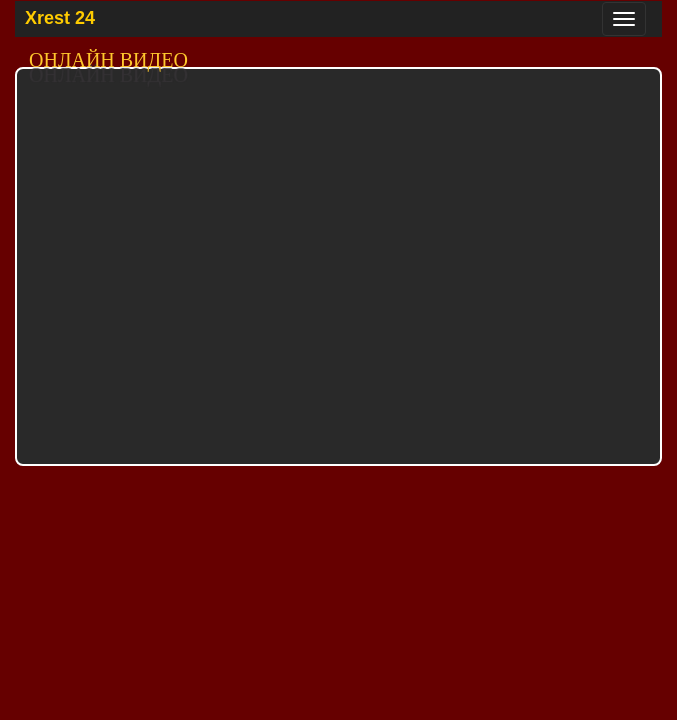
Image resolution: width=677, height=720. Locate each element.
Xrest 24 (60, 18)
